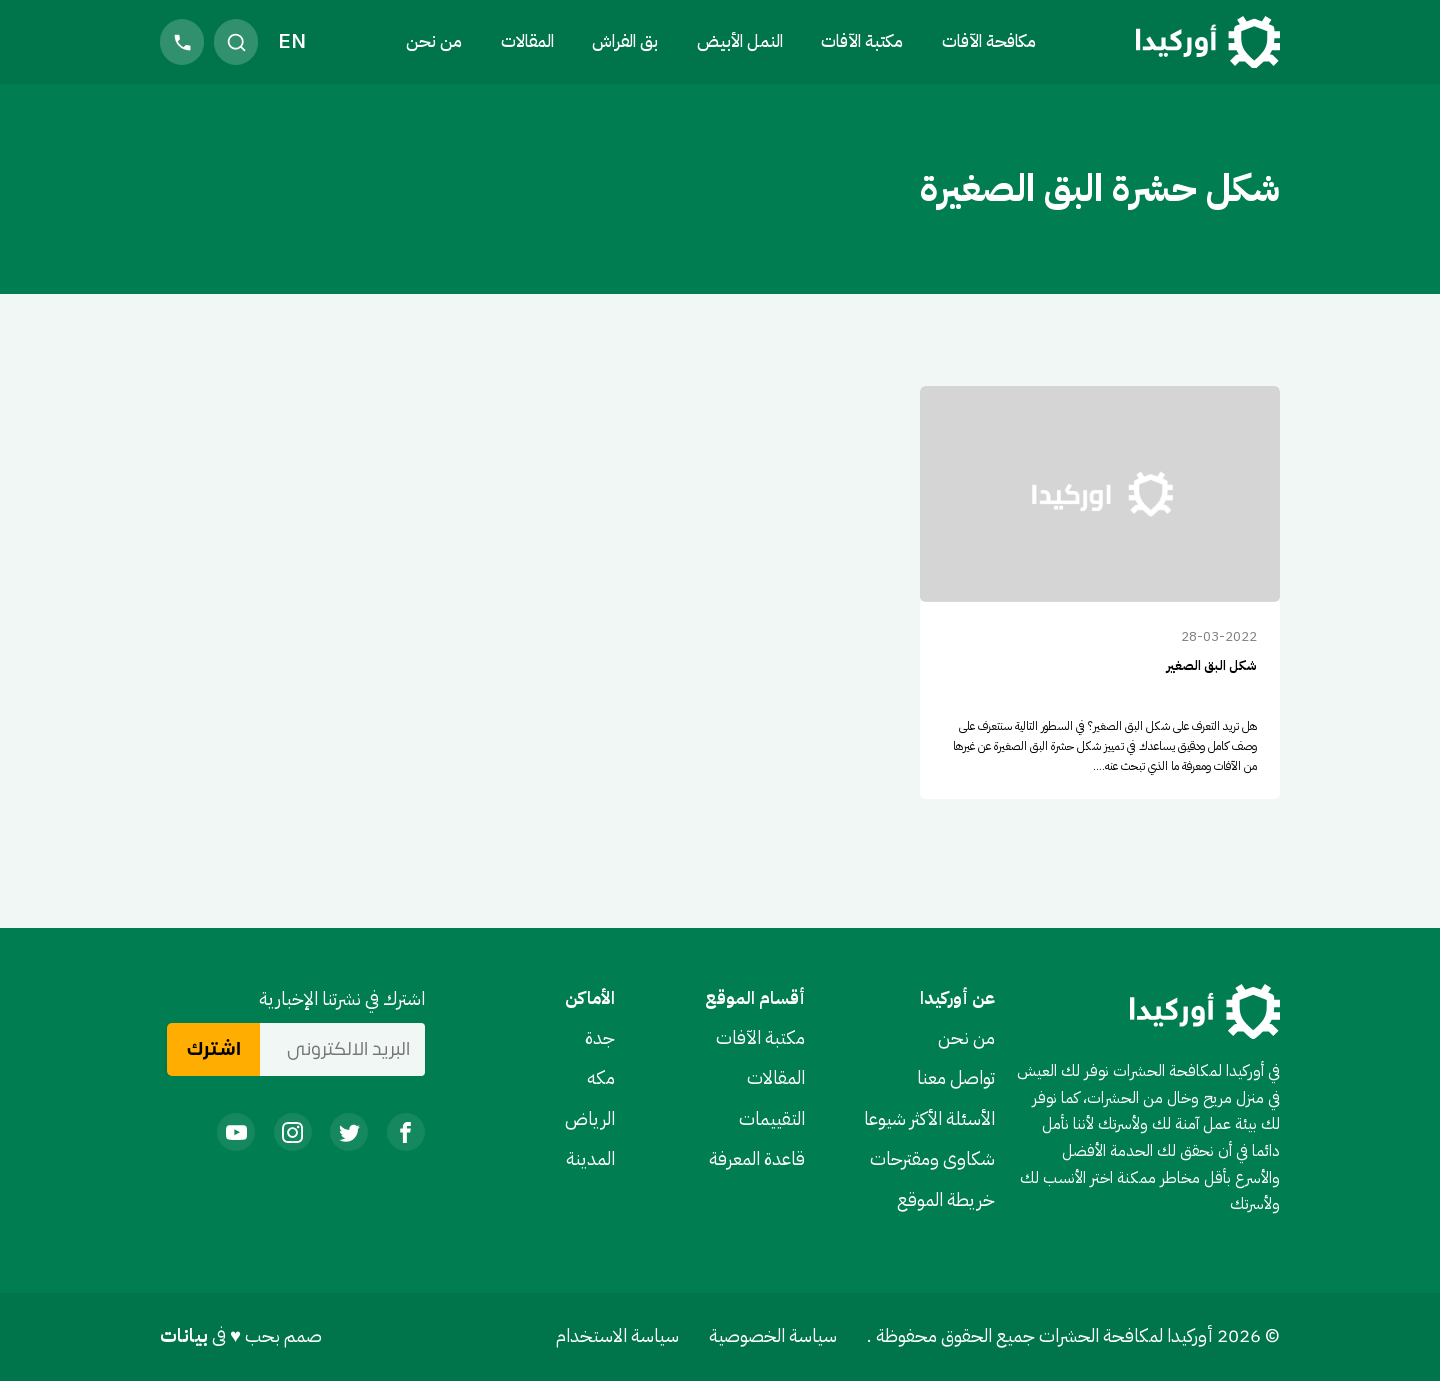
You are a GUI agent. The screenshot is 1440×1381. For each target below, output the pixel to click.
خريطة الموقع (946, 1200)
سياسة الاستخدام (617, 1336)
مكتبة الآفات (760, 1038)
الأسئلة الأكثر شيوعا (929, 1119)
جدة (600, 1038)
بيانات (186, 1336)
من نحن (434, 41)
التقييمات (772, 1119)
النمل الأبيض (740, 41)
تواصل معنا (956, 1078)
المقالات (527, 41)
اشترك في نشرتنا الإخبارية (342, 999)
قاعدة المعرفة (757, 1159)
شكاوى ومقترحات (932, 1159)
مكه (601, 1078)
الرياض (590, 1119)
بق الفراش (625, 41)
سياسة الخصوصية (773, 1336)
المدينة (590, 1159)
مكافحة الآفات (989, 41)
